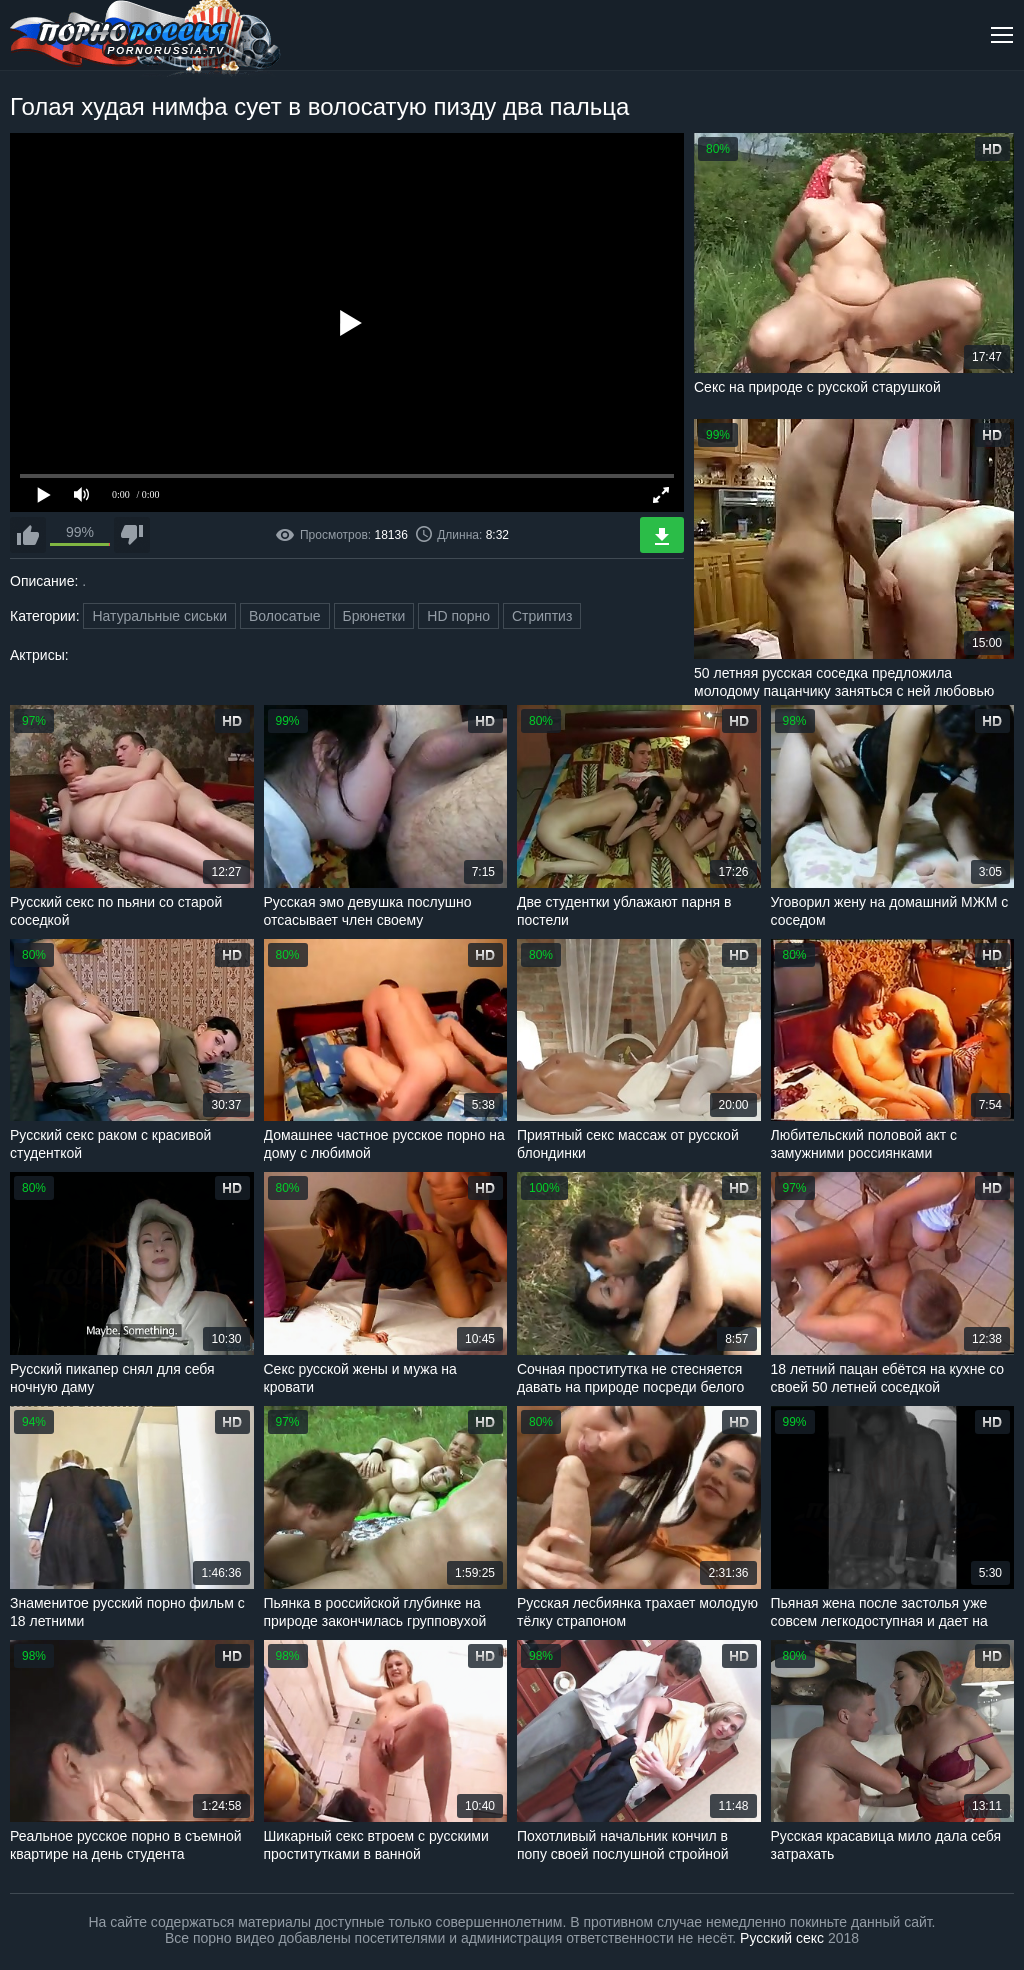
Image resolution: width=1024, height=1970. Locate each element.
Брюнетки (374, 616)
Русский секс (782, 1938)
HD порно (458, 616)
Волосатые (285, 616)
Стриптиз (542, 616)
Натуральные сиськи (159, 616)
